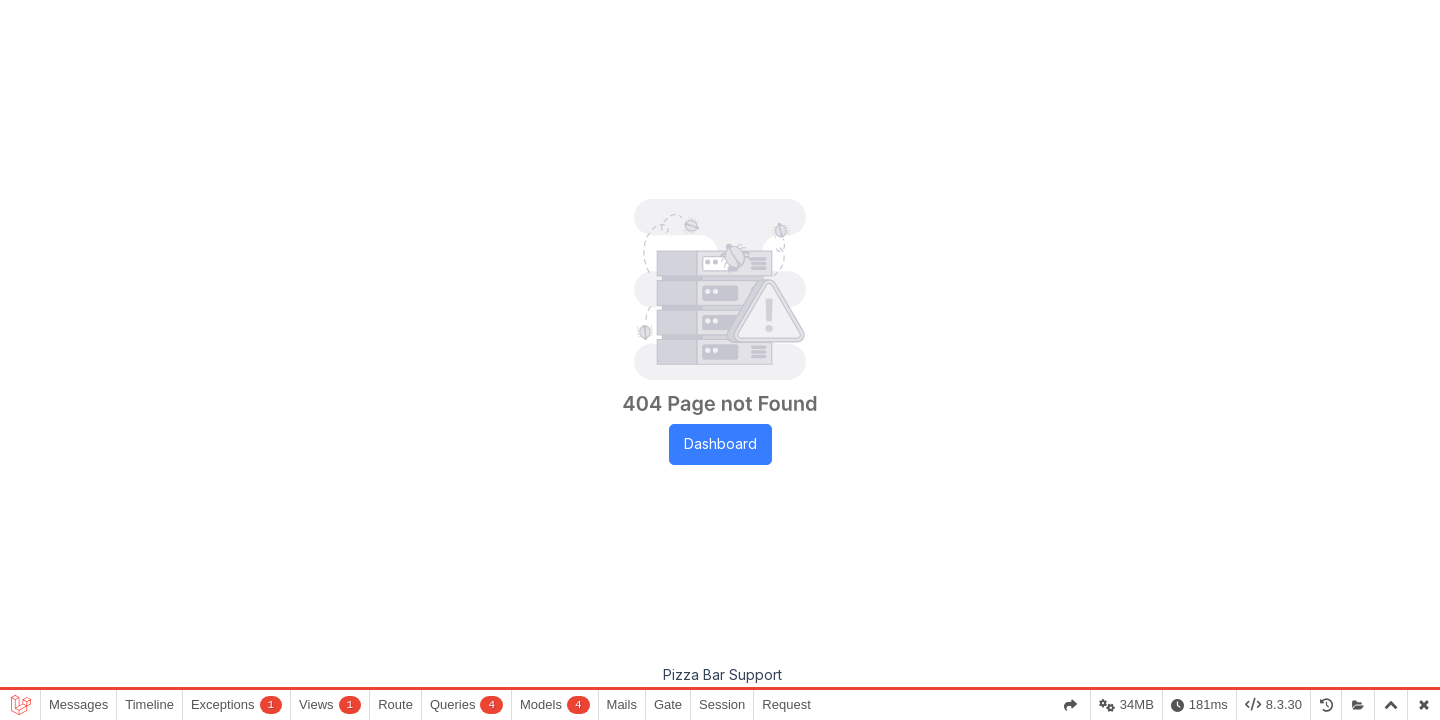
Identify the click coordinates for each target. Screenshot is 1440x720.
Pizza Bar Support (722, 674)
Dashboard (720, 443)
